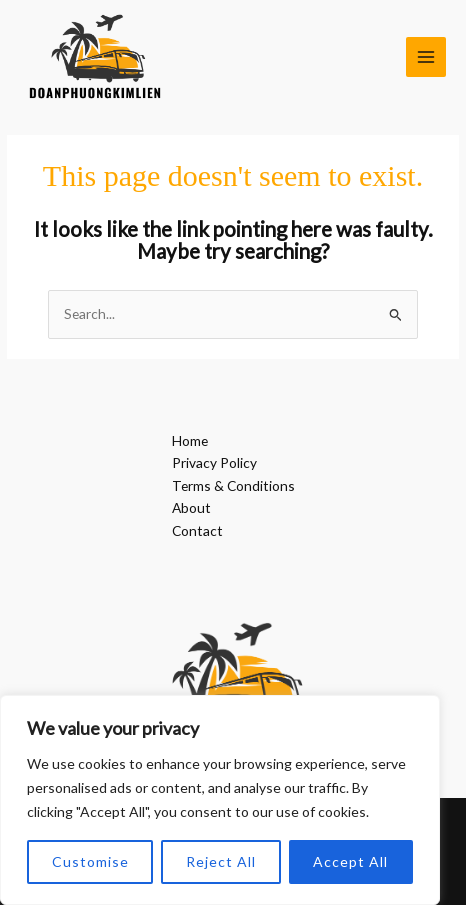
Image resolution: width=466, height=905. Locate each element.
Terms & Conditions (233, 485)
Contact (197, 530)
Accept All (350, 861)
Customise (90, 861)
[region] (220, 800)
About (191, 507)
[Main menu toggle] (426, 57)
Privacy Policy (214, 462)
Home (190, 440)
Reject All (221, 861)
